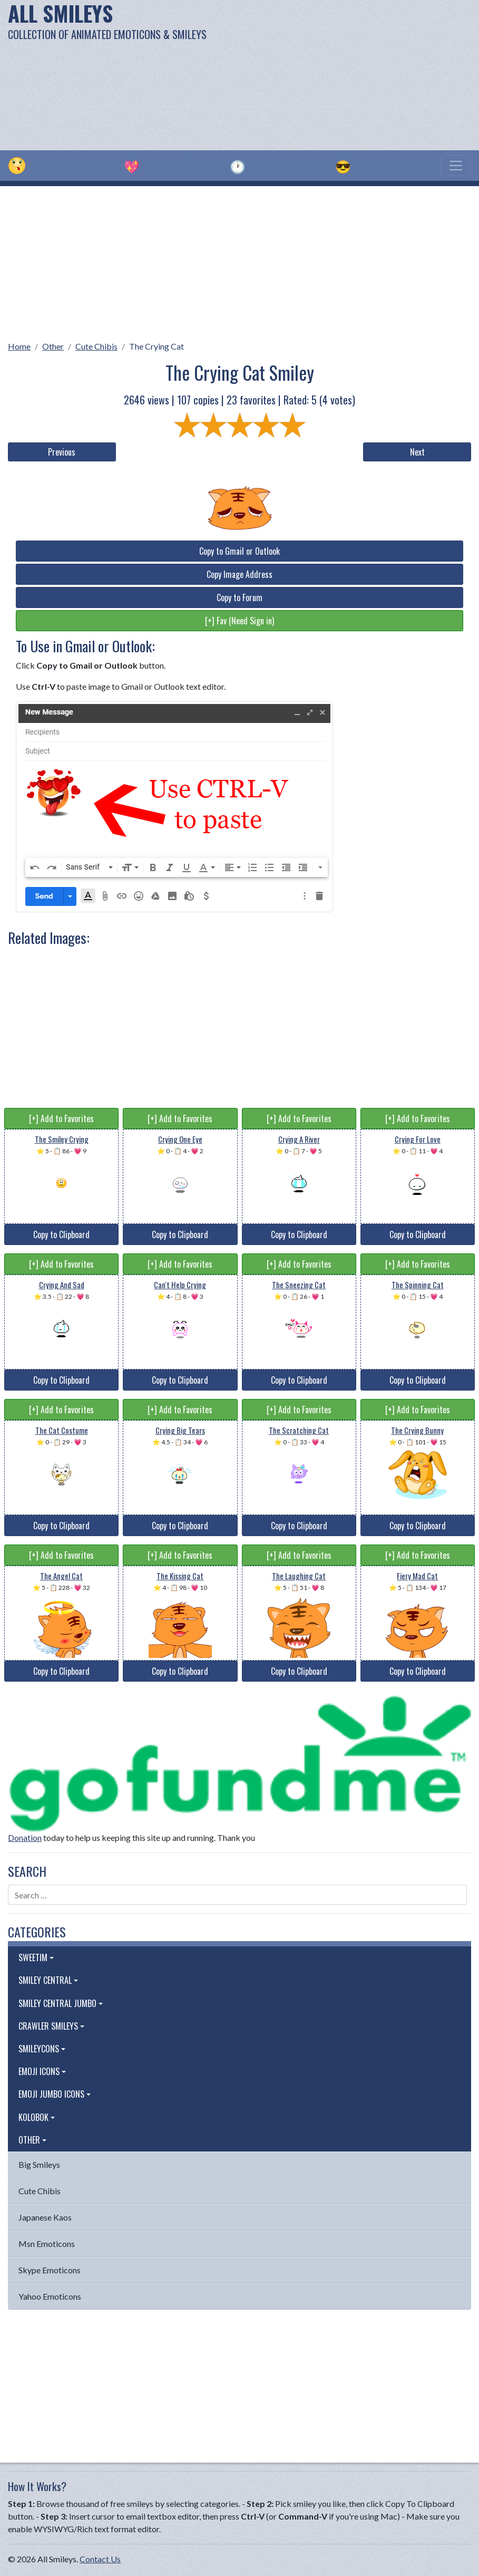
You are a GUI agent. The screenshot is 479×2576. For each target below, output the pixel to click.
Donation (25, 1837)
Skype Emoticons (49, 2270)
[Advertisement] (323, 74)
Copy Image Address (239, 574)
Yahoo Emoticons (49, 2296)
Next (417, 452)
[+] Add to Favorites (61, 1118)
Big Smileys (39, 2164)
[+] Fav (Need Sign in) (239, 620)
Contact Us (100, 2559)
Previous (61, 452)
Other (53, 346)
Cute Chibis (96, 346)
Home (19, 346)
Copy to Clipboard (61, 1234)
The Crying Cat (156, 346)
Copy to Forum (239, 597)
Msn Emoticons (46, 2244)
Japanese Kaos (45, 2217)
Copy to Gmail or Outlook (239, 551)
